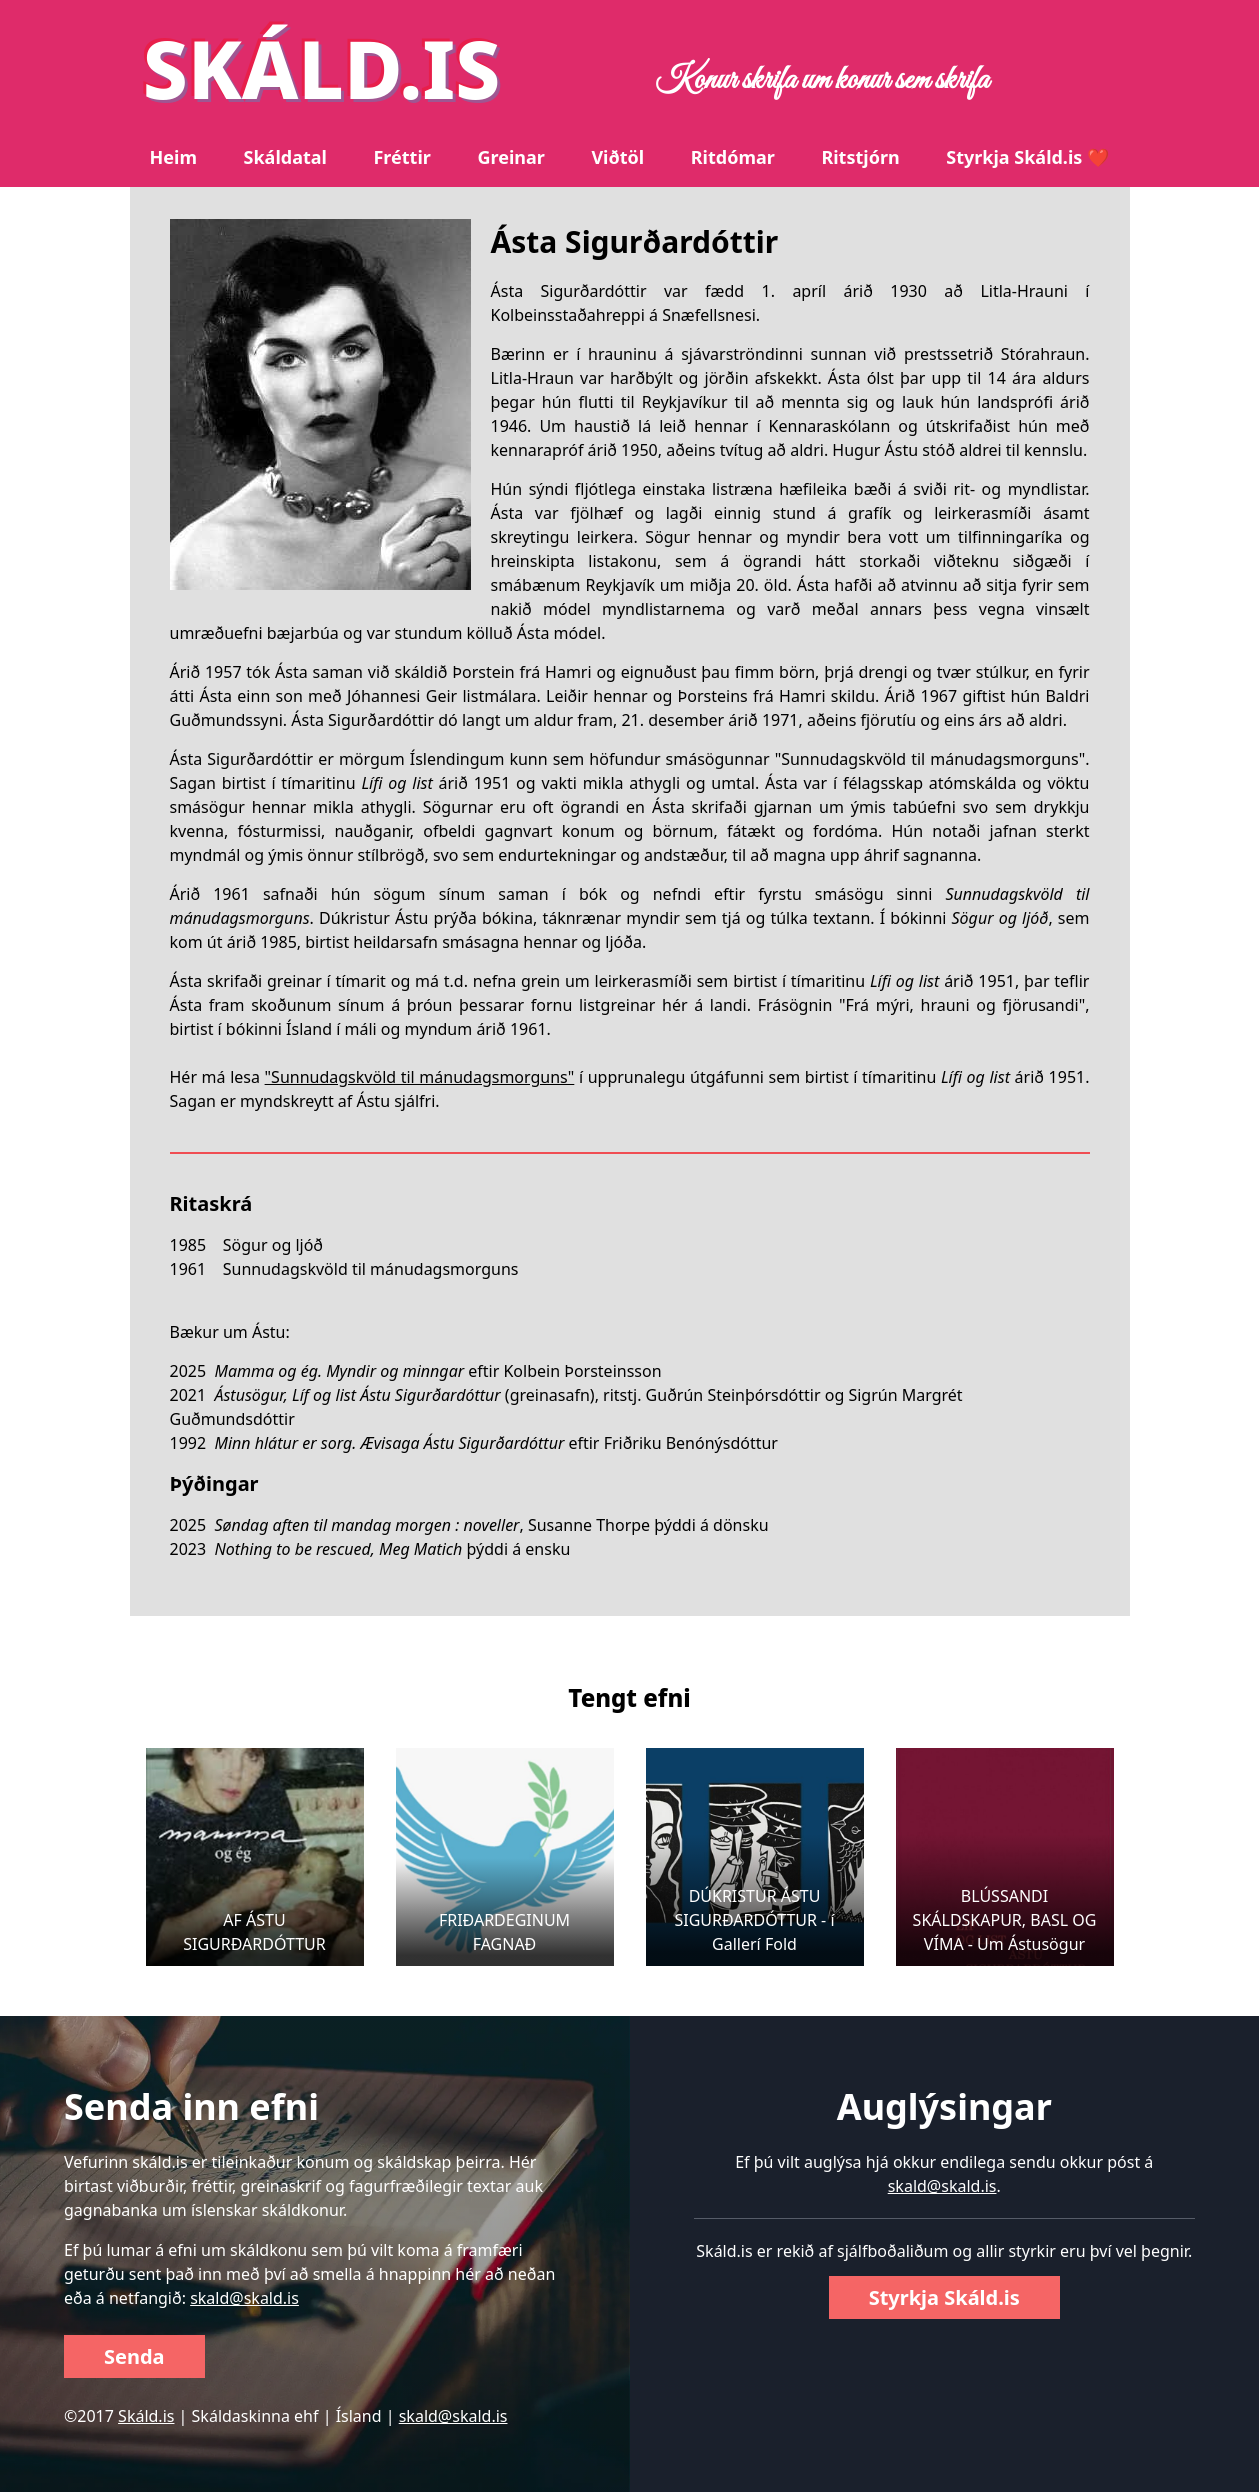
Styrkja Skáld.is (944, 2297)
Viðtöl (617, 157)
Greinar (510, 157)
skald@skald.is (244, 2298)
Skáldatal (285, 157)
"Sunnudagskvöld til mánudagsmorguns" (420, 1077)
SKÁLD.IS (322, 67)
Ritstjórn (860, 157)
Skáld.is (146, 2416)
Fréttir (401, 157)
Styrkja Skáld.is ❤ (1027, 157)
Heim (173, 157)
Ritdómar (733, 157)
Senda (134, 2356)
